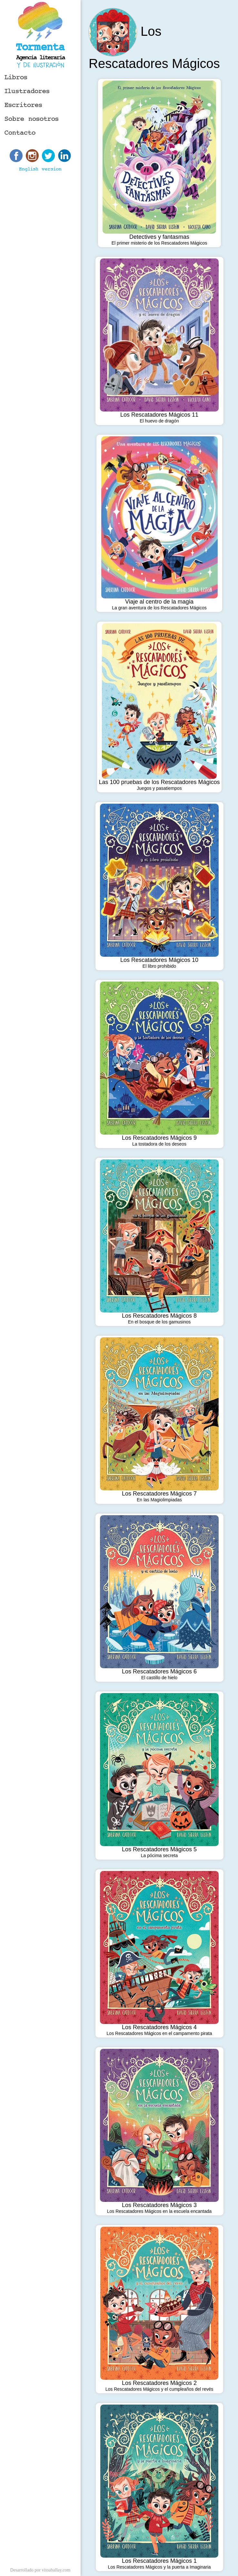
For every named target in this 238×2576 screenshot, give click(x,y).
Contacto (20, 133)
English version (40, 169)
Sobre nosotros (32, 119)
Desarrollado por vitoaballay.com (40, 2570)
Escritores (23, 105)
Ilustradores (27, 91)
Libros (16, 77)
